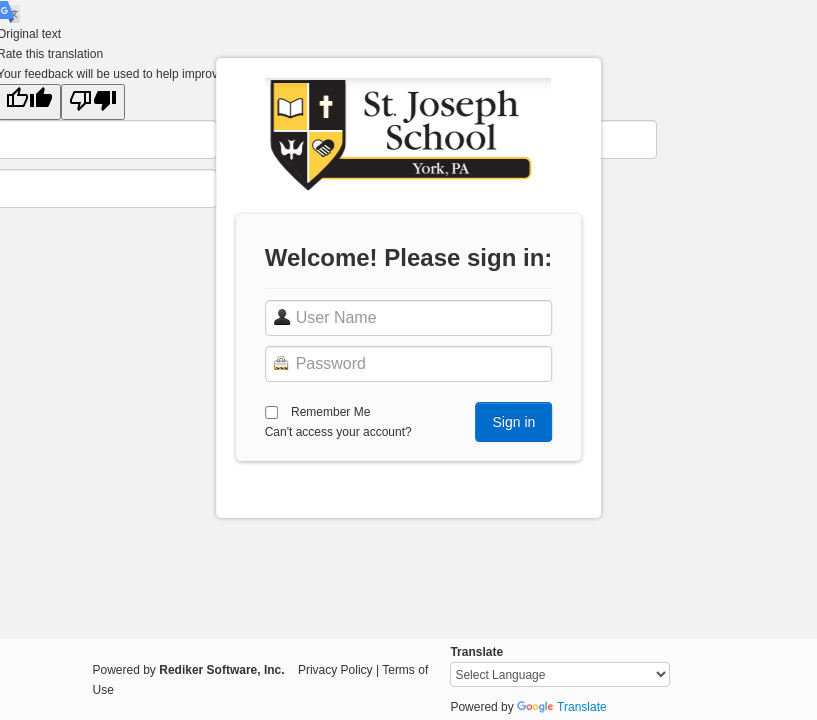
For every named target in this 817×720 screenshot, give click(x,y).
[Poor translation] (93, 102)
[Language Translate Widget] (560, 674)
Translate (562, 707)
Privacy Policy (335, 670)
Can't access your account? (338, 432)
